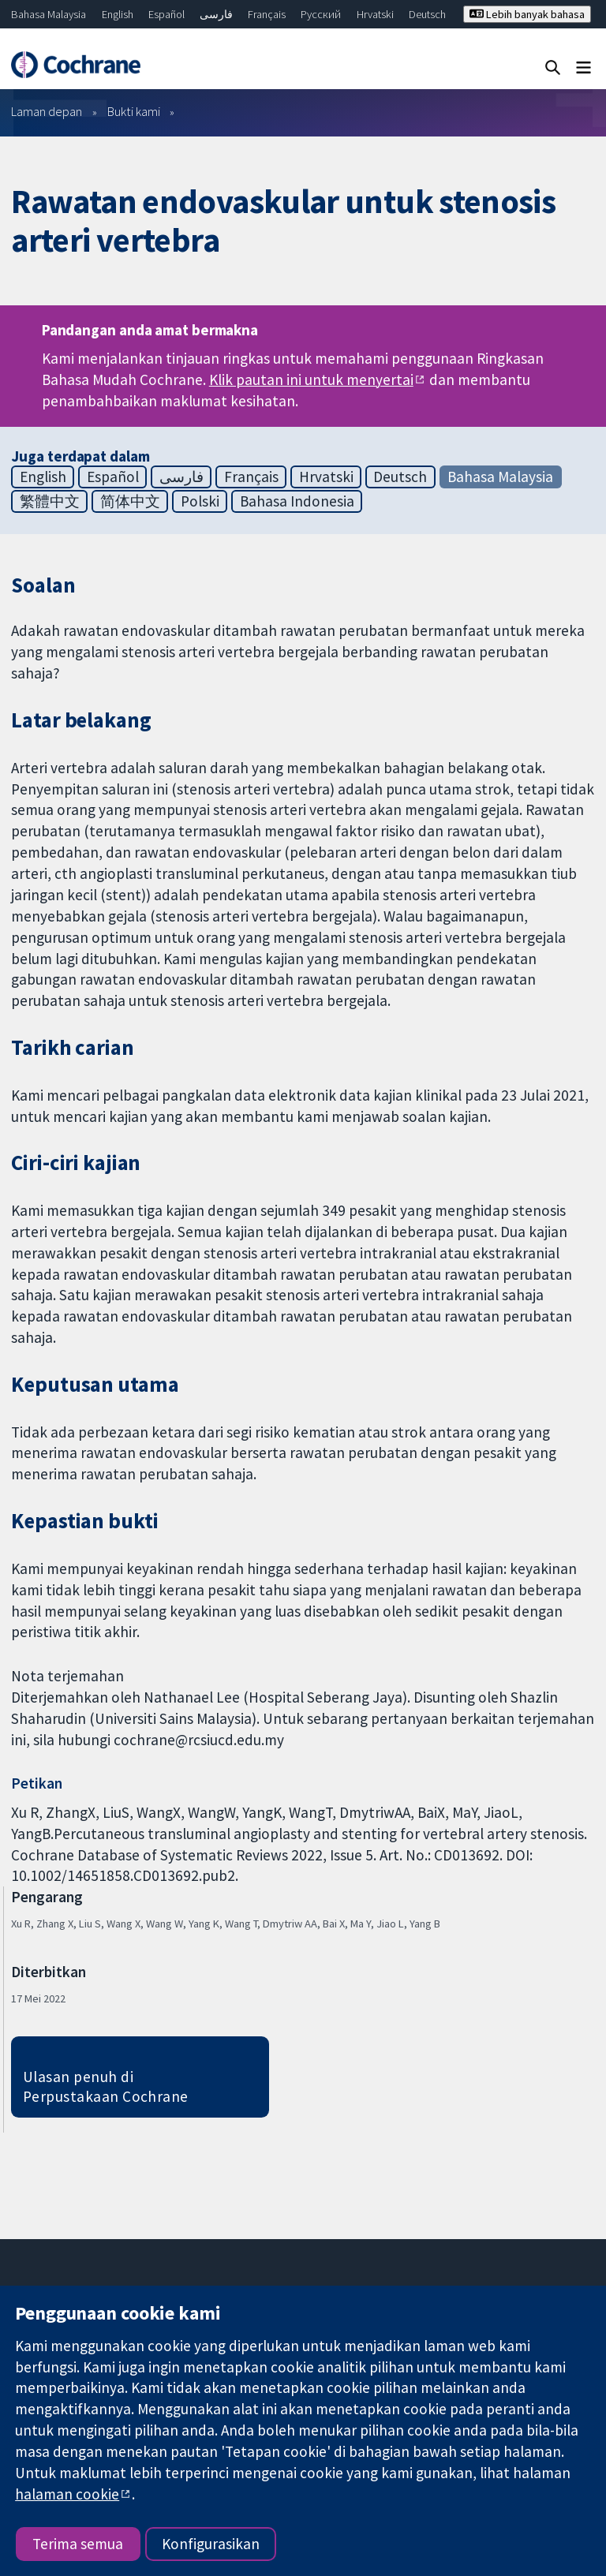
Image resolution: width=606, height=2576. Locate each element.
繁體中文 (50, 501)
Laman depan (46, 111)
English (117, 14)
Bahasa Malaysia (48, 14)
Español (166, 14)
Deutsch (427, 14)
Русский (321, 14)
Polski (200, 501)
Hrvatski (375, 14)
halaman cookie (67, 2493)
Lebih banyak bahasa (527, 14)
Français (267, 14)
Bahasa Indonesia (297, 501)
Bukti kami (133, 111)
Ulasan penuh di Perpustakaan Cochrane (106, 2086)
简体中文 (130, 501)
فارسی (216, 14)
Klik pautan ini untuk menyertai (311, 379)
